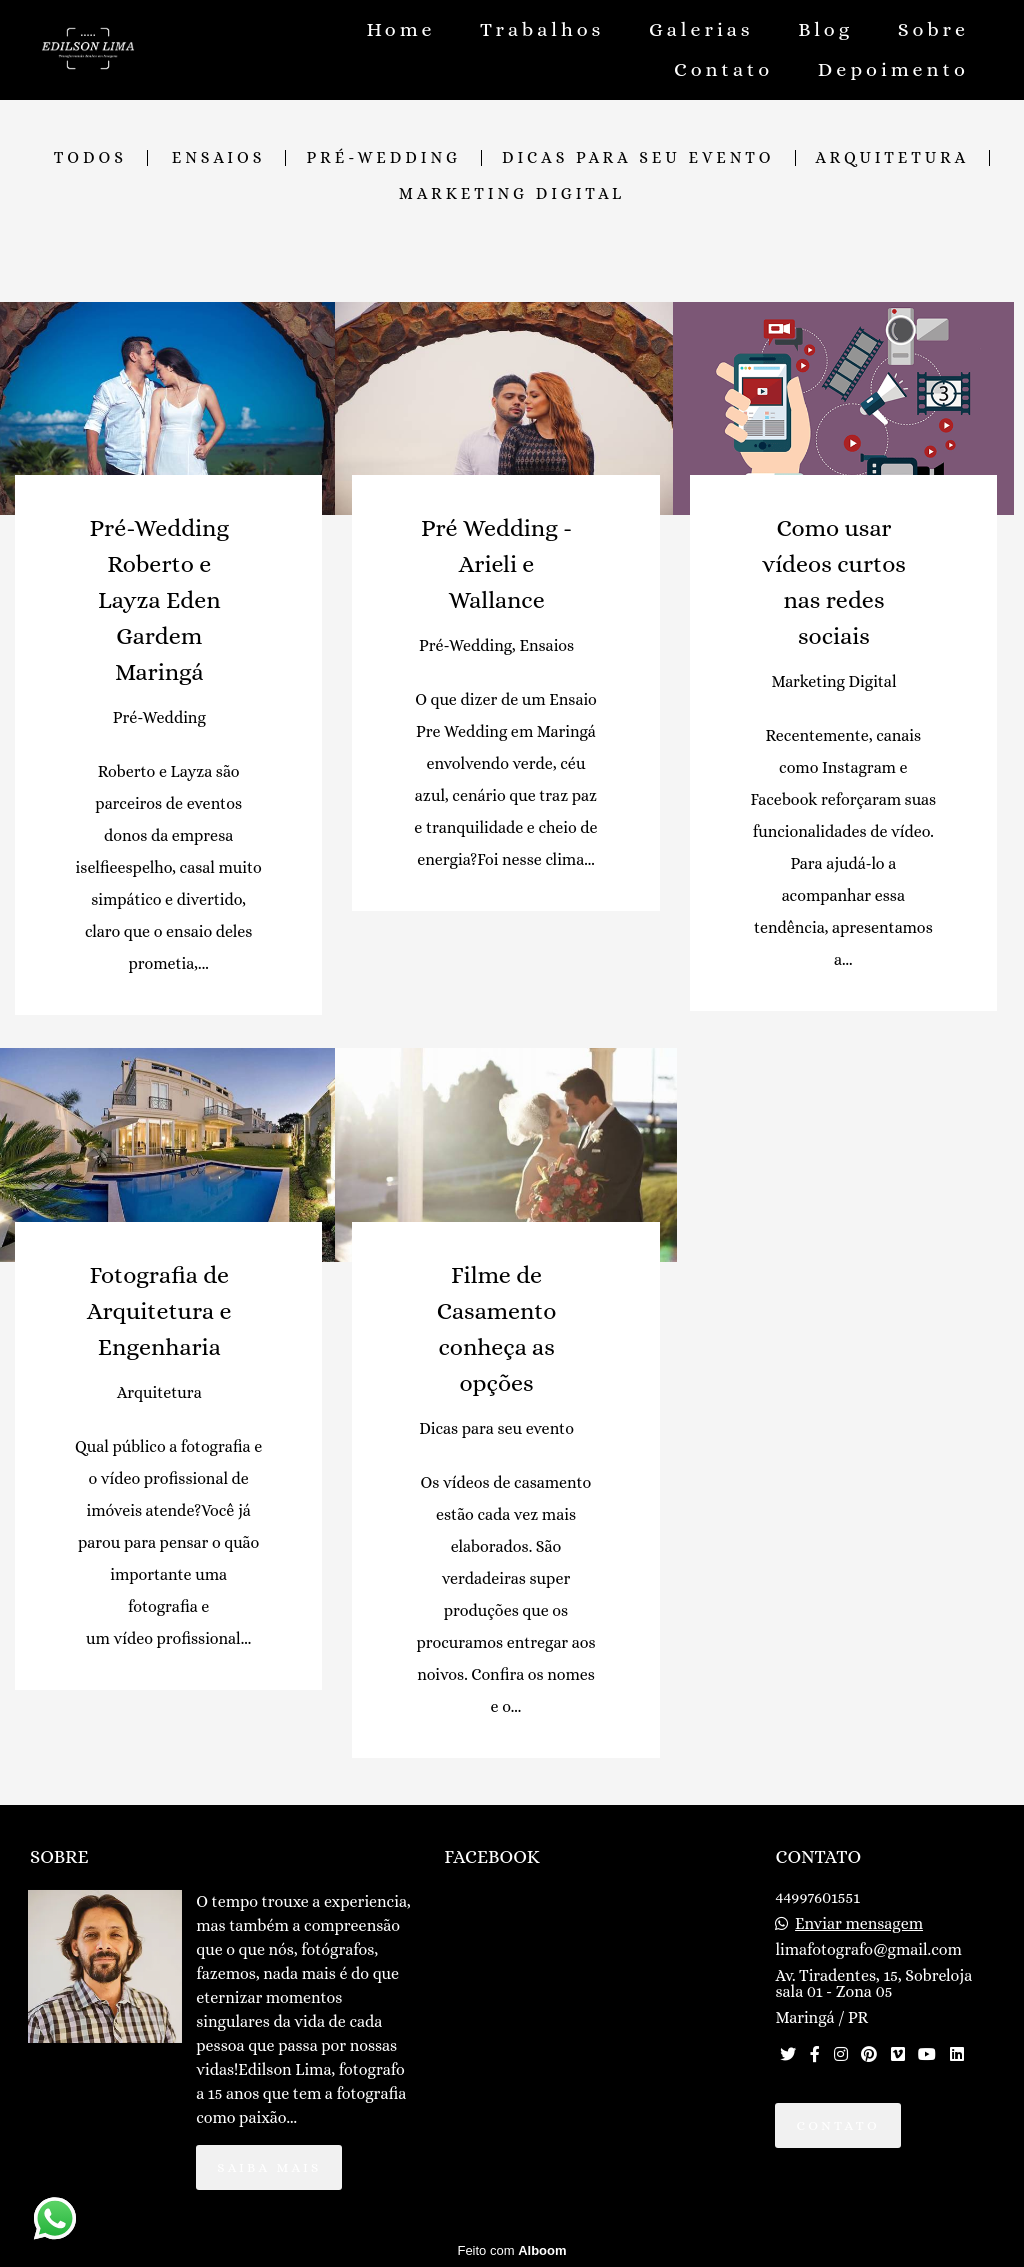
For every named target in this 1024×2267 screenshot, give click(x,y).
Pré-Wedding (383, 158)
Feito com (511, 2250)
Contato (723, 69)
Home (400, 29)
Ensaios (219, 158)
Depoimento (893, 69)
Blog (825, 29)
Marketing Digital (512, 194)
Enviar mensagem (859, 1924)
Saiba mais (269, 2167)
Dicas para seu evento (638, 158)
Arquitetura (893, 158)
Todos (90, 158)
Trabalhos (542, 29)
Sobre (933, 29)
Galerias (701, 29)
